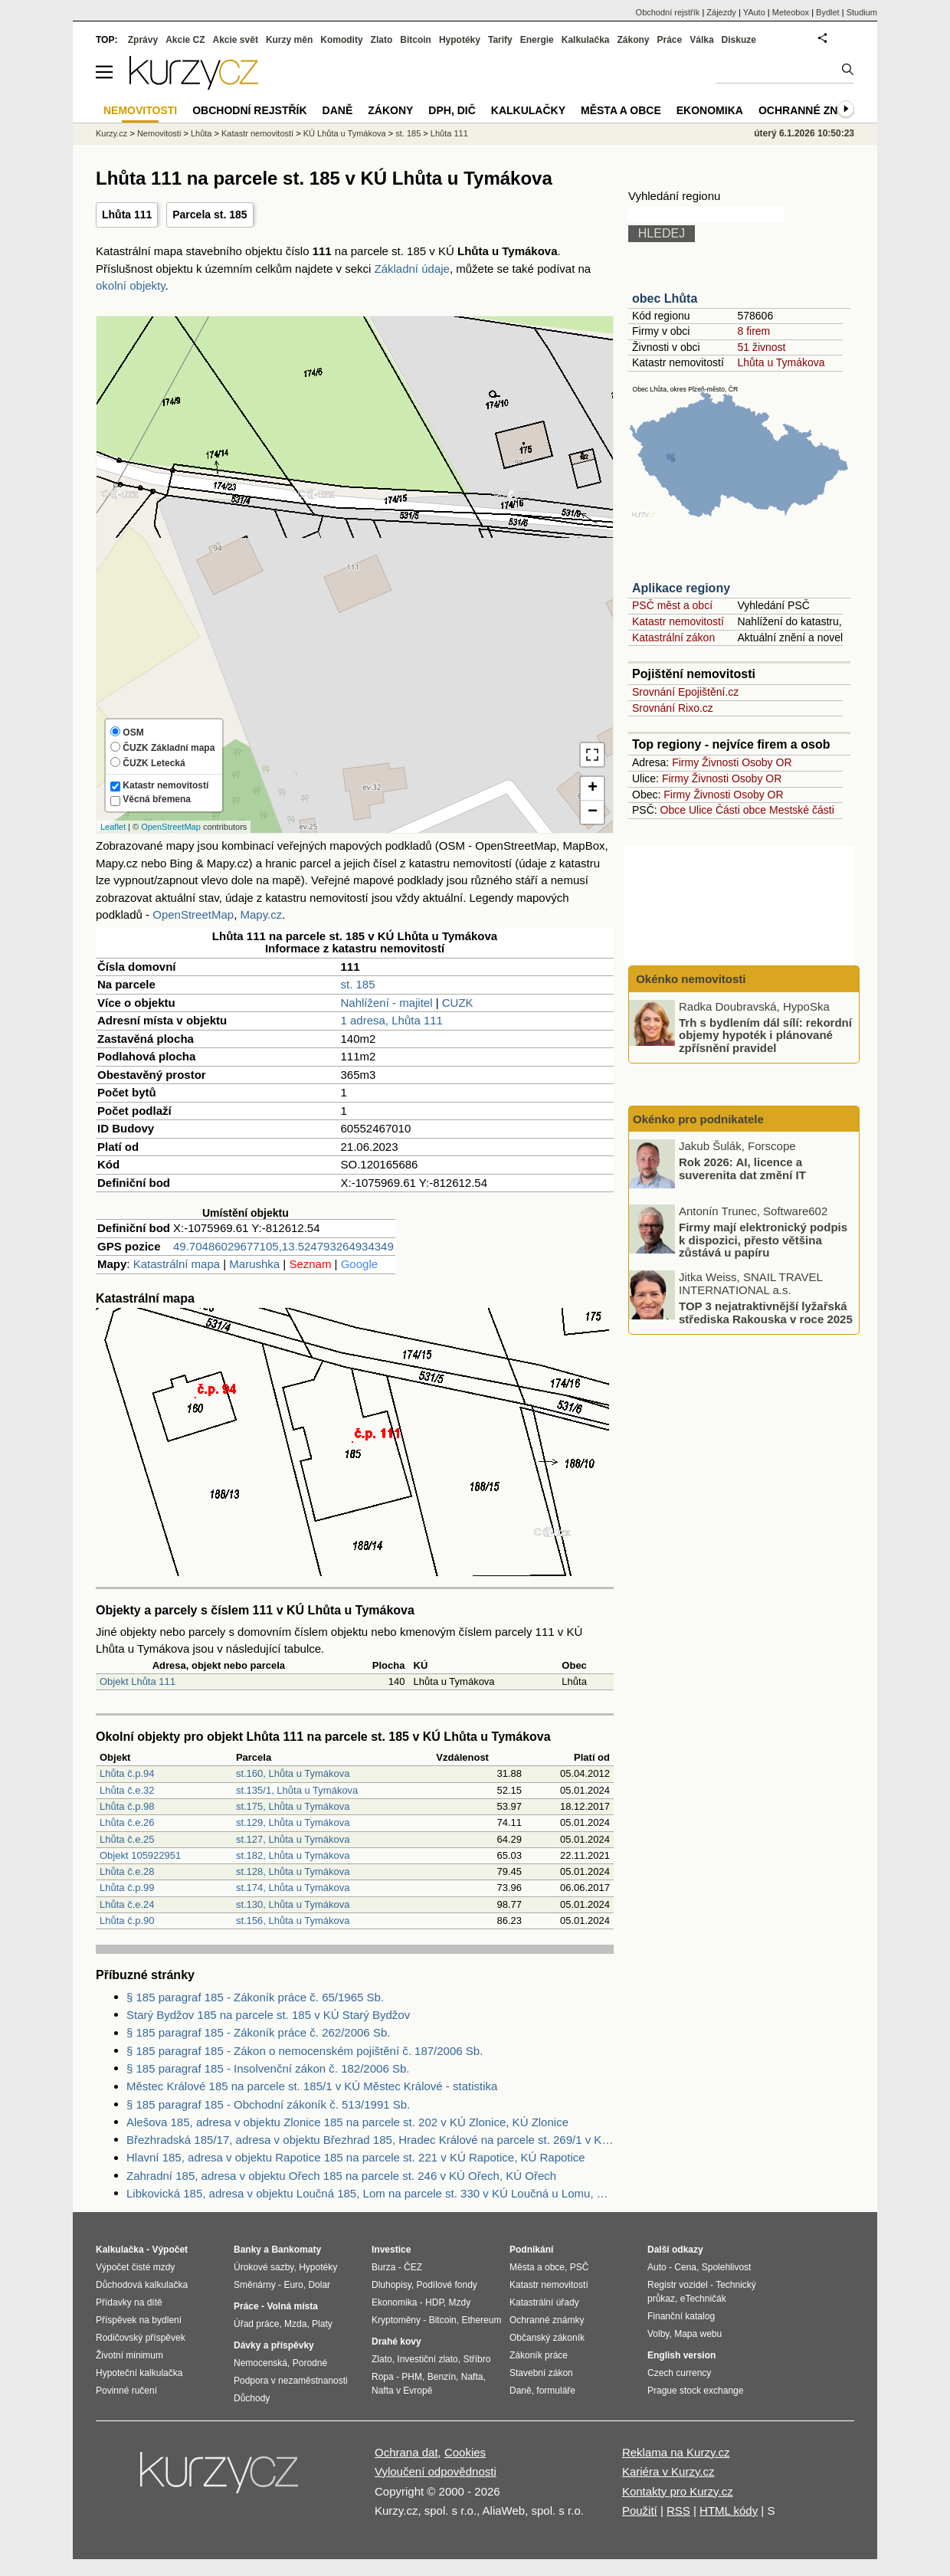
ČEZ (413, 2267)
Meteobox (790, 12)
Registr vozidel (677, 2284)
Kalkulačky (528, 110)
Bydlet (828, 12)
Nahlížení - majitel (386, 1002)
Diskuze (739, 39)
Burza (383, 2267)
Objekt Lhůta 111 (137, 1681)
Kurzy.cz (111, 133)
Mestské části (801, 810)
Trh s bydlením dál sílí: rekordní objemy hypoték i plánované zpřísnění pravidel (765, 1034)
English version (681, 2355)
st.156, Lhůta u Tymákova (293, 1920)
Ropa (383, 2376)
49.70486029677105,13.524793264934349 (283, 1246)
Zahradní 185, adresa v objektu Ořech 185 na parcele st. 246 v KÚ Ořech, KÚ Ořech (341, 2175)
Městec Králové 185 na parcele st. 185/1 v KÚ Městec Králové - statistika (311, 2086)
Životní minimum (129, 2355)
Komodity (341, 39)
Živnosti (720, 762)
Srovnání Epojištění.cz (685, 692)
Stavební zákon (541, 2373)
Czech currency (679, 2373)
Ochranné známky (814, 110)
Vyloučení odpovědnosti (435, 2471)
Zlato (382, 39)
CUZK (457, 1002)
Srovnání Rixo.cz (672, 708)
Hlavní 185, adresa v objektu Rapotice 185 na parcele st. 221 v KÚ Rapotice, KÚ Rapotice (355, 2157)
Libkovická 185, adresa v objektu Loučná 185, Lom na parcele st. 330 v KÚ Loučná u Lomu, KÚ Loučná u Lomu (370, 2193)
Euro (293, 2284)
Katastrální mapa (176, 1263)
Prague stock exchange (695, 2390)
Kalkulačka (586, 39)
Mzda (295, 2324)
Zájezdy (721, 12)
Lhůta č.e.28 (127, 1871)
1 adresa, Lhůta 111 (391, 1020)
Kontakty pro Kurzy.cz (677, 2491)
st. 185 (357, 984)
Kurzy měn (289, 39)
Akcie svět (235, 39)
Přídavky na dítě (129, 2302)
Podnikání (531, 2249)
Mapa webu (698, 2334)
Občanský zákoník (547, 2337)
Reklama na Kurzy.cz (676, 2452)
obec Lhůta (664, 298)
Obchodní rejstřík (668, 12)
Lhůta (201, 133)
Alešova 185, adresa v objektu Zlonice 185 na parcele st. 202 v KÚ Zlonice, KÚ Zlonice (347, 2122)
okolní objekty (130, 285)
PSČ (579, 2267)
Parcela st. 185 (209, 214)
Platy (322, 2324)
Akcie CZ (185, 39)
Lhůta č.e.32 (127, 1790)
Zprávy (143, 39)
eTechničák (703, 2298)
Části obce (741, 810)
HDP (434, 2302)
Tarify (500, 39)
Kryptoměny (396, 2320)
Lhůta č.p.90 (127, 1920)
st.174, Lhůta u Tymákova (293, 1887)
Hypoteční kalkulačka (139, 2373)
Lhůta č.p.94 (127, 1773)
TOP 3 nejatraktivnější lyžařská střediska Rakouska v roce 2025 (766, 1312)
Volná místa (292, 2306)
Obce (673, 810)
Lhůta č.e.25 (127, 1839)
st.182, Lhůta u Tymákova (293, 1855)
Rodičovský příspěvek (140, 2337)
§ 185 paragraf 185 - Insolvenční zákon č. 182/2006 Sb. (267, 2068)
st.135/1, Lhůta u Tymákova (297, 1790)
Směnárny (255, 2284)
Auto (657, 2267)
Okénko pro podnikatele (698, 1119)
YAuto (754, 12)
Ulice (700, 810)
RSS (678, 2510)
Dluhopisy (391, 2284)
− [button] (593, 812)
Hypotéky (459, 39)
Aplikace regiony (681, 588)
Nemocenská (260, 2363)
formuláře (555, 2390)
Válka (701, 39)
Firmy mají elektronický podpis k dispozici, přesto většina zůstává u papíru (763, 1240)
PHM (411, 2376)
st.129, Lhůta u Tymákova (293, 1822)
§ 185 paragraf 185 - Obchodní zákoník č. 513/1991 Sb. (268, 2104)
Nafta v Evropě (402, 2390)
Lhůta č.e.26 (127, 1822)
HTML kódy (728, 2510)
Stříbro (476, 2359)
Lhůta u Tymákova (780, 362)
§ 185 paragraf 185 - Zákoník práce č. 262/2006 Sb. (258, 2032)
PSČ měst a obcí (672, 605)
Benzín (442, 2376)
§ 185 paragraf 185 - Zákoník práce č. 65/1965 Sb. (255, 1997)
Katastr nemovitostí (678, 621)
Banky (247, 2249)
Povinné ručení (126, 2390)
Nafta (472, 2376)
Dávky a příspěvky (274, 2345)
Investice (391, 2249)
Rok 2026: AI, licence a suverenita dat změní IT (742, 1168)
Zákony (633, 39)
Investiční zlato (427, 2359)
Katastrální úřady (544, 2302)
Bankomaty (296, 2249)
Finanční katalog (681, 2316)
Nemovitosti (159, 133)
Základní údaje (412, 268)
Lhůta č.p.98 (127, 1806)
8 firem (753, 331)
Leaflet (113, 826)
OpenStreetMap (171, 826)
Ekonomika (709, 110)
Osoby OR (766, 762)
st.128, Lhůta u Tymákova (293, 1871)
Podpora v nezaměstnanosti (291, 2380)
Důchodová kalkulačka (142, 2284)
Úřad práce (256, 2324)
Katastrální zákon (673, 637)
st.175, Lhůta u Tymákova (293, 1806)
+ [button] (593, 788)
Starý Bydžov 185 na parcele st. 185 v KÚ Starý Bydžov (268, 2014)
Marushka (254, 1263)
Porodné (310, 2363)
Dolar (319, 2284)
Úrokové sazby (263, 2267)
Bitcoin (415, 39)
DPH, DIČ (451, 110)
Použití (639, 2510)
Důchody (252, 2398)
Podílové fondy (446, 2284)
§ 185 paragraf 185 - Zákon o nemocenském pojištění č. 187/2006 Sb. (304, 2050)
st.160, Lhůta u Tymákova (293, 1773)
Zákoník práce (538, 2355)
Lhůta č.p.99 (127, 1887)
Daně (338, 110)
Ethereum (481, 2320)
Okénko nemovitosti (689, 978)
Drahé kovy (396, 2341)
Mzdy (460, 2302)
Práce (670, 39)
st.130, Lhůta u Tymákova (293, 1904)
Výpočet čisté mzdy (135, 2267)
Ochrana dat (406, 2452)
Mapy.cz (261, 914)
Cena (685, 2267)
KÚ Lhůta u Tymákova (344, 133)
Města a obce (621, 110)
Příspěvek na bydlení (139, 2320)
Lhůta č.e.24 (127, 1904)
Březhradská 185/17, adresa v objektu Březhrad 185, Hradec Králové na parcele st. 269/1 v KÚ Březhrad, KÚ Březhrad (370, 2139)
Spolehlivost (727, 2267)
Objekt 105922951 (140, 1855)
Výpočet (170, 2249)
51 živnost (761, 347)
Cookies (465, 2452)
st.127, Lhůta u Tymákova (293, 1839)
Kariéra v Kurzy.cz (668, 2471)
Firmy (685, 762)
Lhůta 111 (127, 214)
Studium (862, 12)
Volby (658, 2334)
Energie (537, 39)
